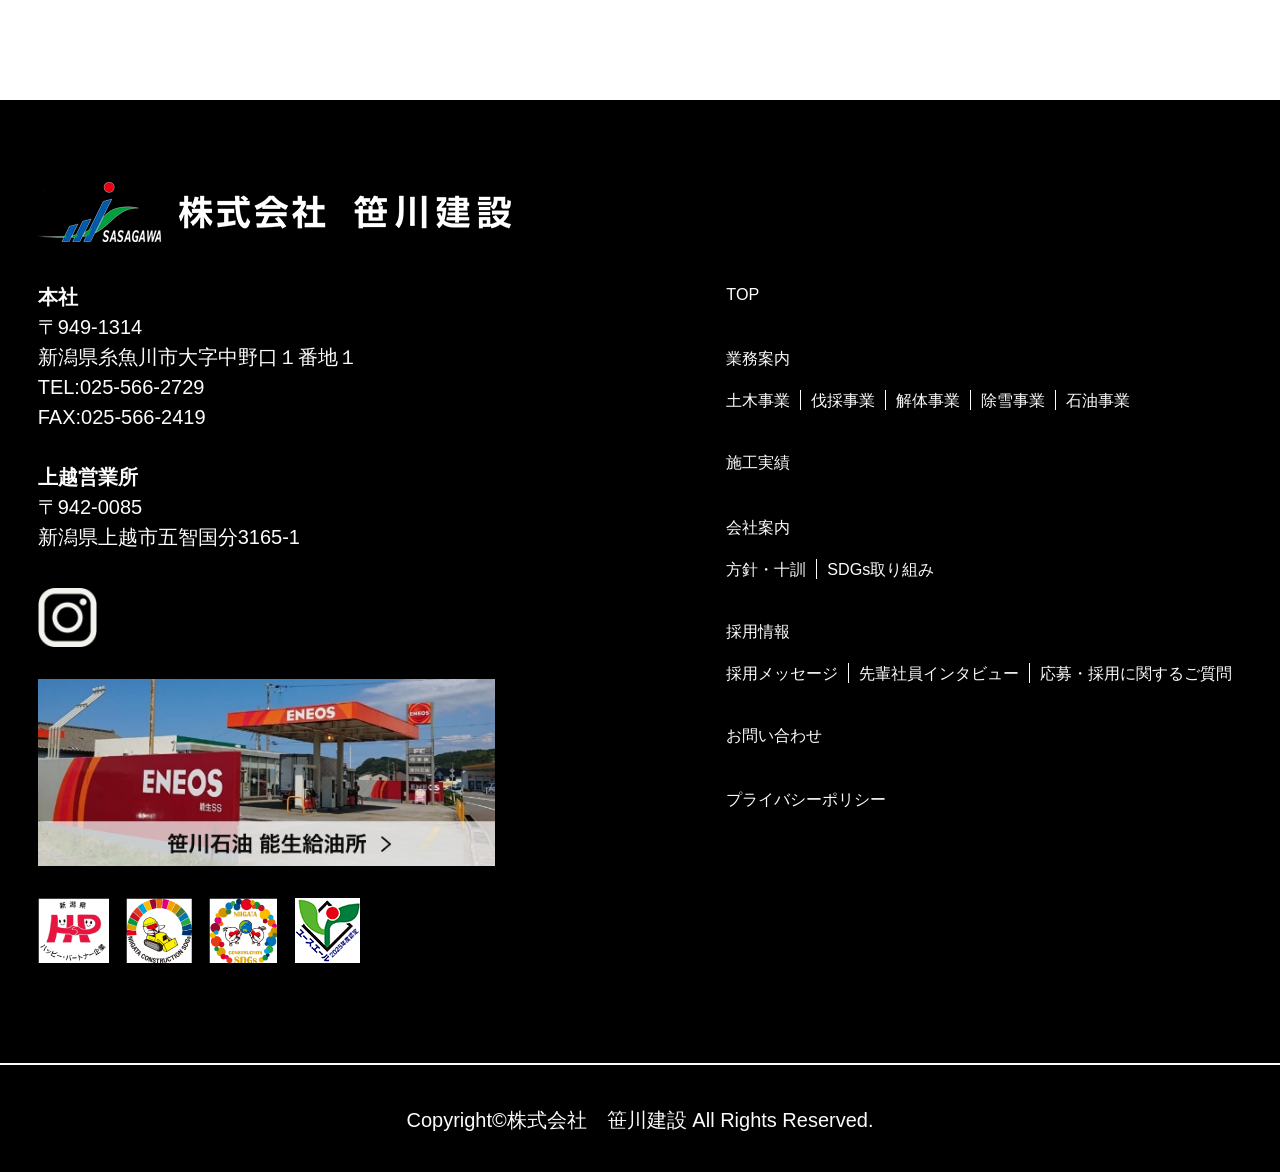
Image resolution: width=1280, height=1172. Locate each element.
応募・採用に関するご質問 (1136, 673)
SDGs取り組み (880, 569)
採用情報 (758, 631)
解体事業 (928, 400)
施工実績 (758, 462)
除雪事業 (1013, 400)
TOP (742, 294)
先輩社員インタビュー (939, 673)
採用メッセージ (782, 673)
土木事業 (758, 400)
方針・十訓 (766, 569)
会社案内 (758, 527)
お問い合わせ (774, 735)
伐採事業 (843, 400)
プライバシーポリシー (806, 799)
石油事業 (1098, 400)
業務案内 (758, 358)
